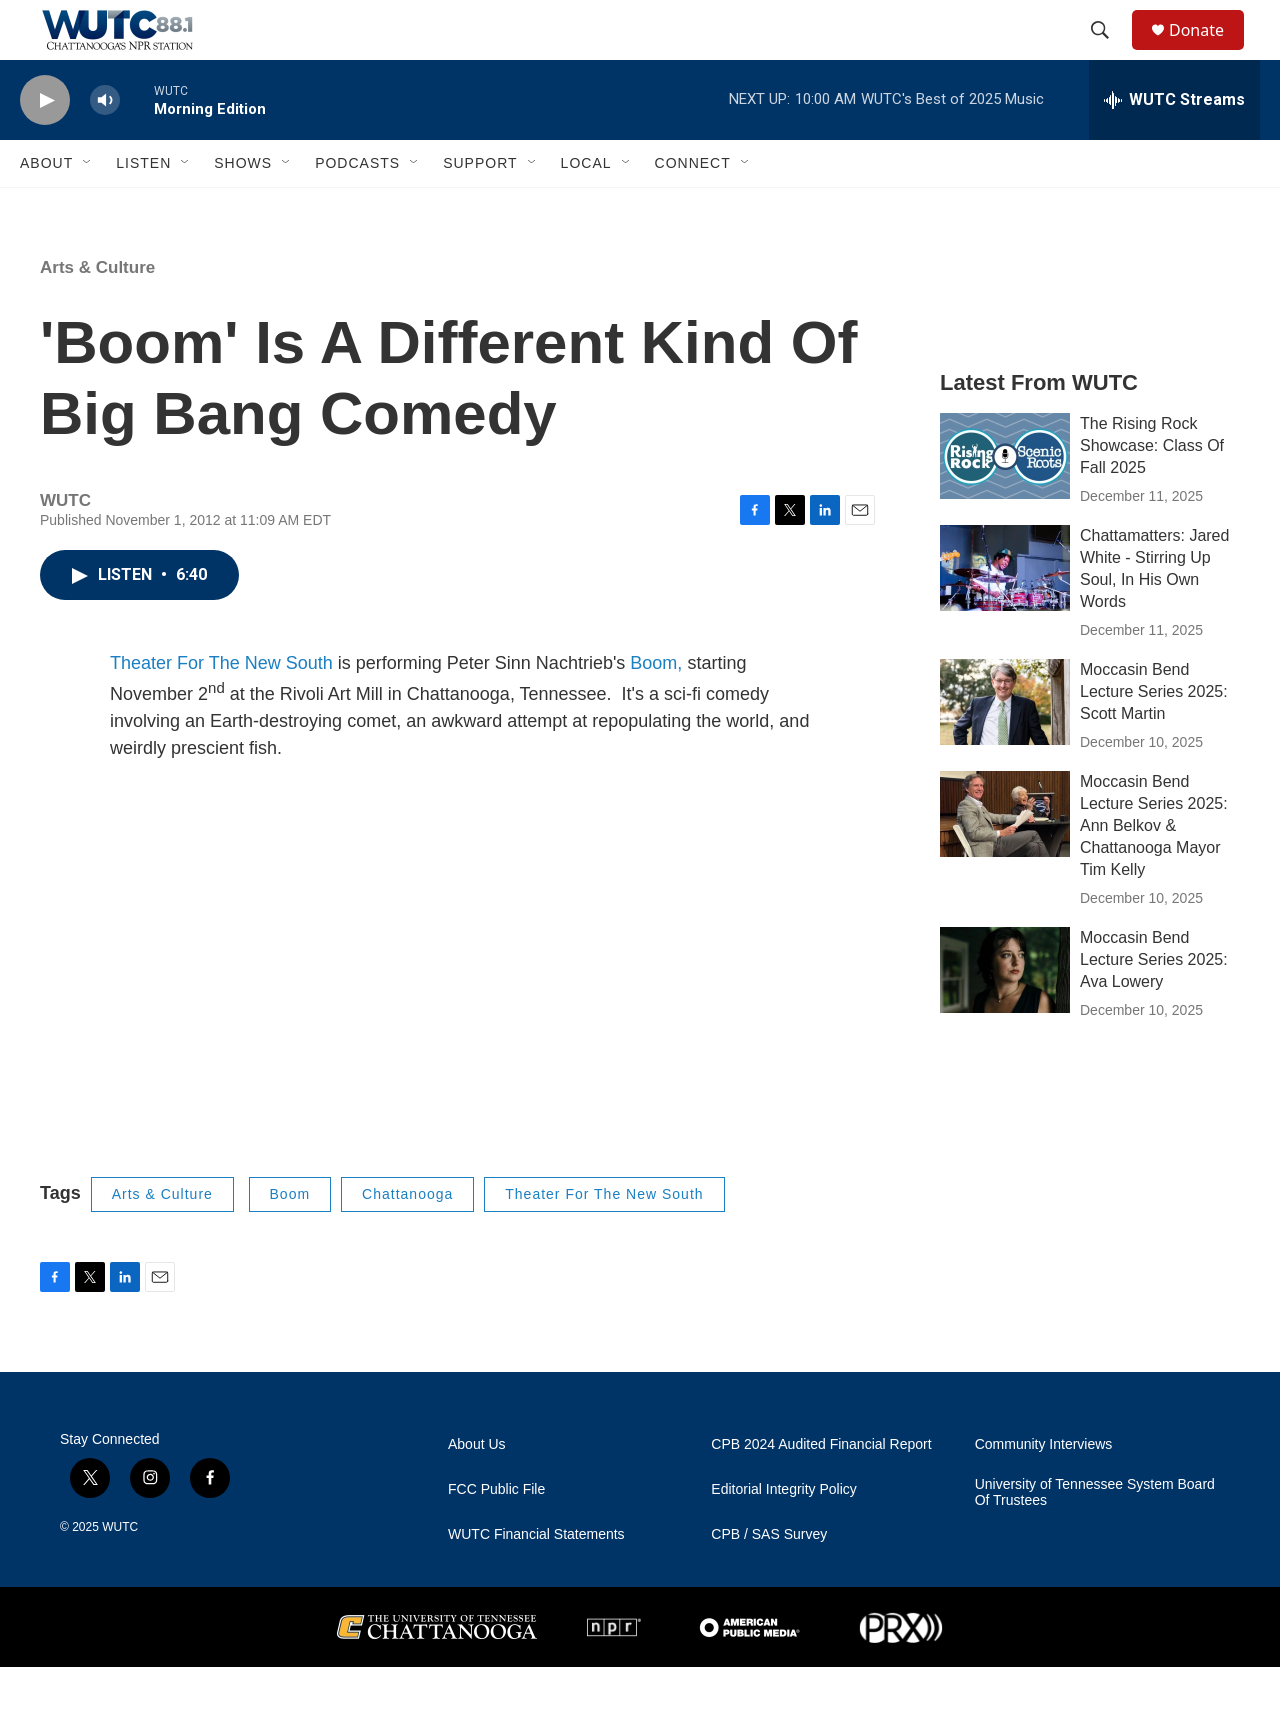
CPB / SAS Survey (769, 1579)
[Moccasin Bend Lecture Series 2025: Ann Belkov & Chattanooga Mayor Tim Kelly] (1005, 859)
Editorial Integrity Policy (784, 1534)
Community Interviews (1044, 1489)
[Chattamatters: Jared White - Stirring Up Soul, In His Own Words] (1005, 613)
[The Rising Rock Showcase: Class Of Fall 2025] (1005, 501)
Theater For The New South (221, 708)
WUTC (120, 1572)
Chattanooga (407, 1239)
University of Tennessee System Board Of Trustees (1095, 1537)
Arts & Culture (97, 312)
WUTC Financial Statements (536, 1579)
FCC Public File (496, 1534)
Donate (1209, 52)
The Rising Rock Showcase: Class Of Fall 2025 (1152, 490)
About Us (477, 1489)
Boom (290, 1239)
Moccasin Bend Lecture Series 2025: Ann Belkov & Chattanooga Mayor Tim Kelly (1154, 870)
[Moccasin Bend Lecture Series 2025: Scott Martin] (1005, 747)
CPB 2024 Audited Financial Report (821, 1489)
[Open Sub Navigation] (88, 208)
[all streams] (1174, 145)
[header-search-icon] (1109, 53)
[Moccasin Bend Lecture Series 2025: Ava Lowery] (1005, 1015)
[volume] (105, 145)
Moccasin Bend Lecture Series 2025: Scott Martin (1154, 736)
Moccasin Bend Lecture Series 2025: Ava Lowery (1154, 1004)
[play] (45, 145)
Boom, (656, 708)
